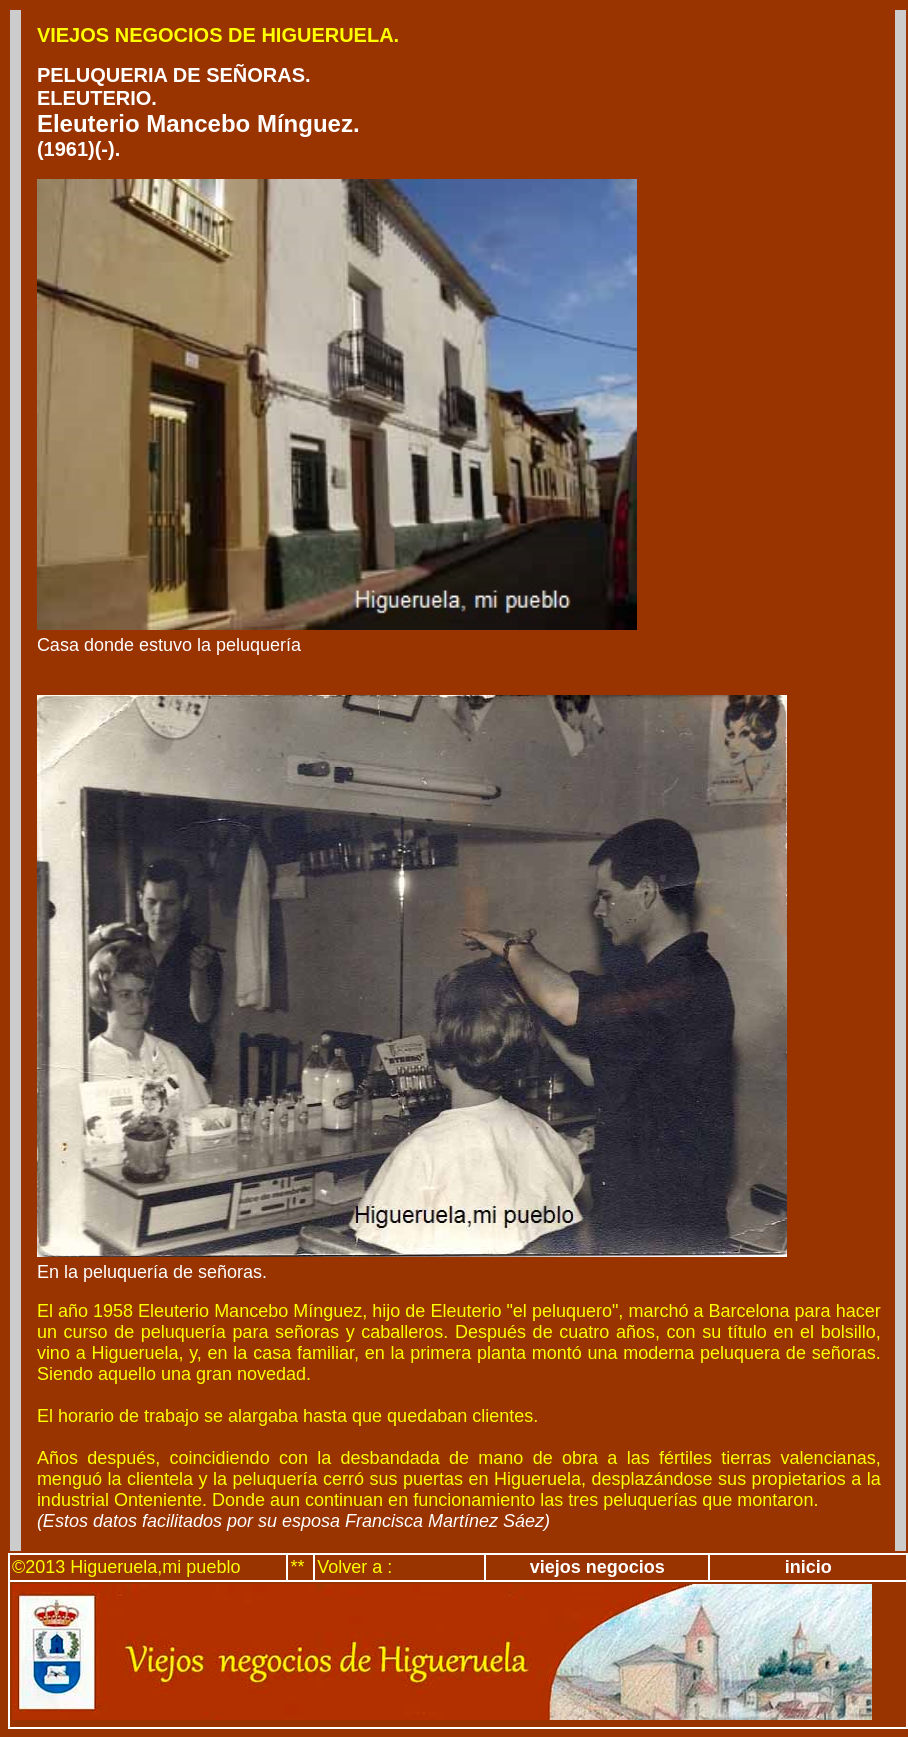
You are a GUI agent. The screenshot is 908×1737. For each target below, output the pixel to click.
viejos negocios (597, 1567)
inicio (808, 1567)
